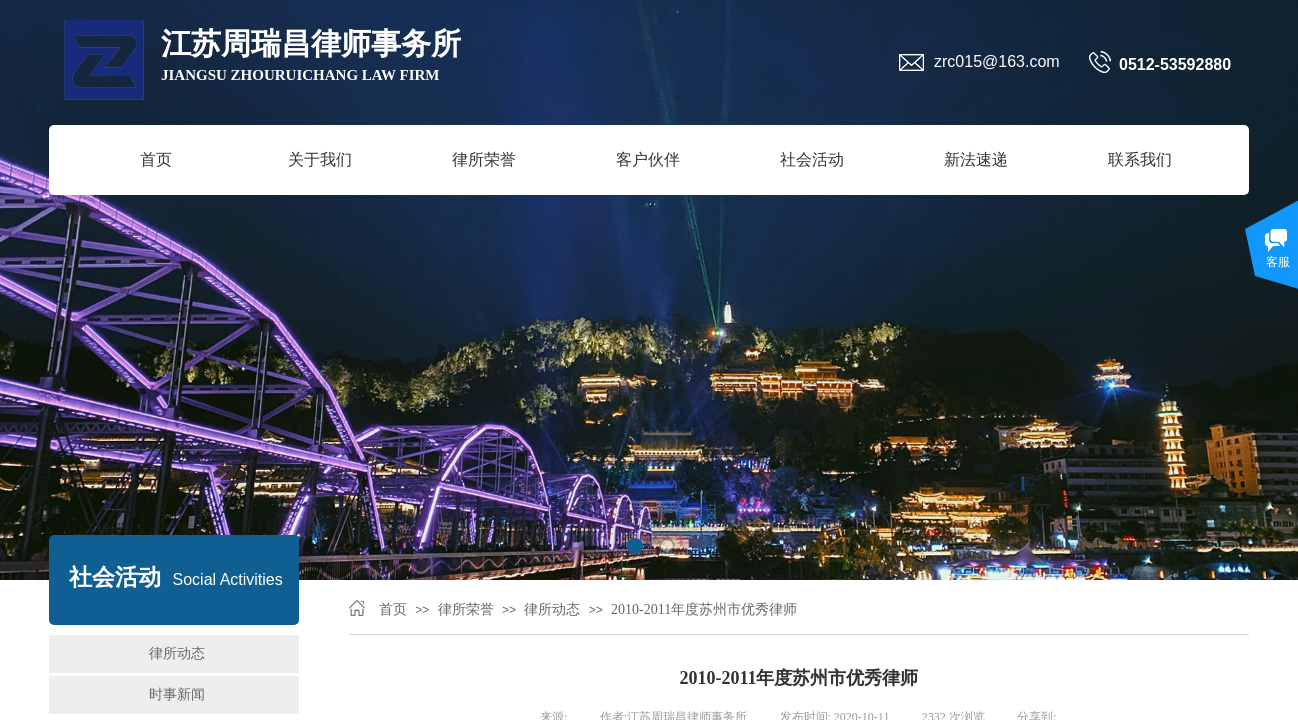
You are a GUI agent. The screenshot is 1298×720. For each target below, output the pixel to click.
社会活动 (812, 159)
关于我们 (320, 159)
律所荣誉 (484, 159)
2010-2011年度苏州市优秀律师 (704, 609)
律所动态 (552, 609)
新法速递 (976, 159)
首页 (156, 159)
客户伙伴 (648, 159)
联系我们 (1140, 159)
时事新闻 (177, 694)
